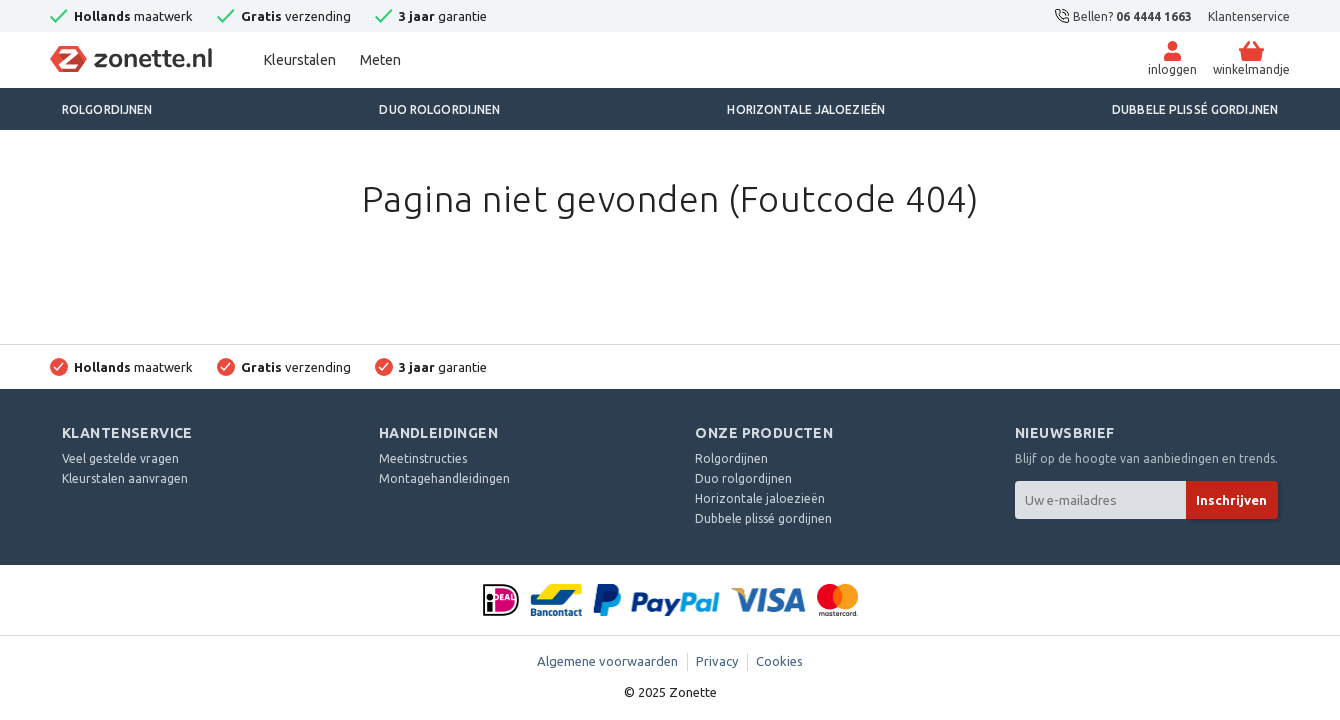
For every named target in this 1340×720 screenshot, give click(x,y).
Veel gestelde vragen (120, 458)
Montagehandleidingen (444, 478)
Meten (380, 60)
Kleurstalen (300, 60)
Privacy (717, 661)
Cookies (779, 661)
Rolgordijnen (107, 109)
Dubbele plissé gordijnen (1195, 109)
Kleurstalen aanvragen (125, 478)
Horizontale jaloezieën (806, 109)
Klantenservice (1249, 16)
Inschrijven (1231, 500)
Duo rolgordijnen (439, 109)
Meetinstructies (423, 458)
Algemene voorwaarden (607, 661)
